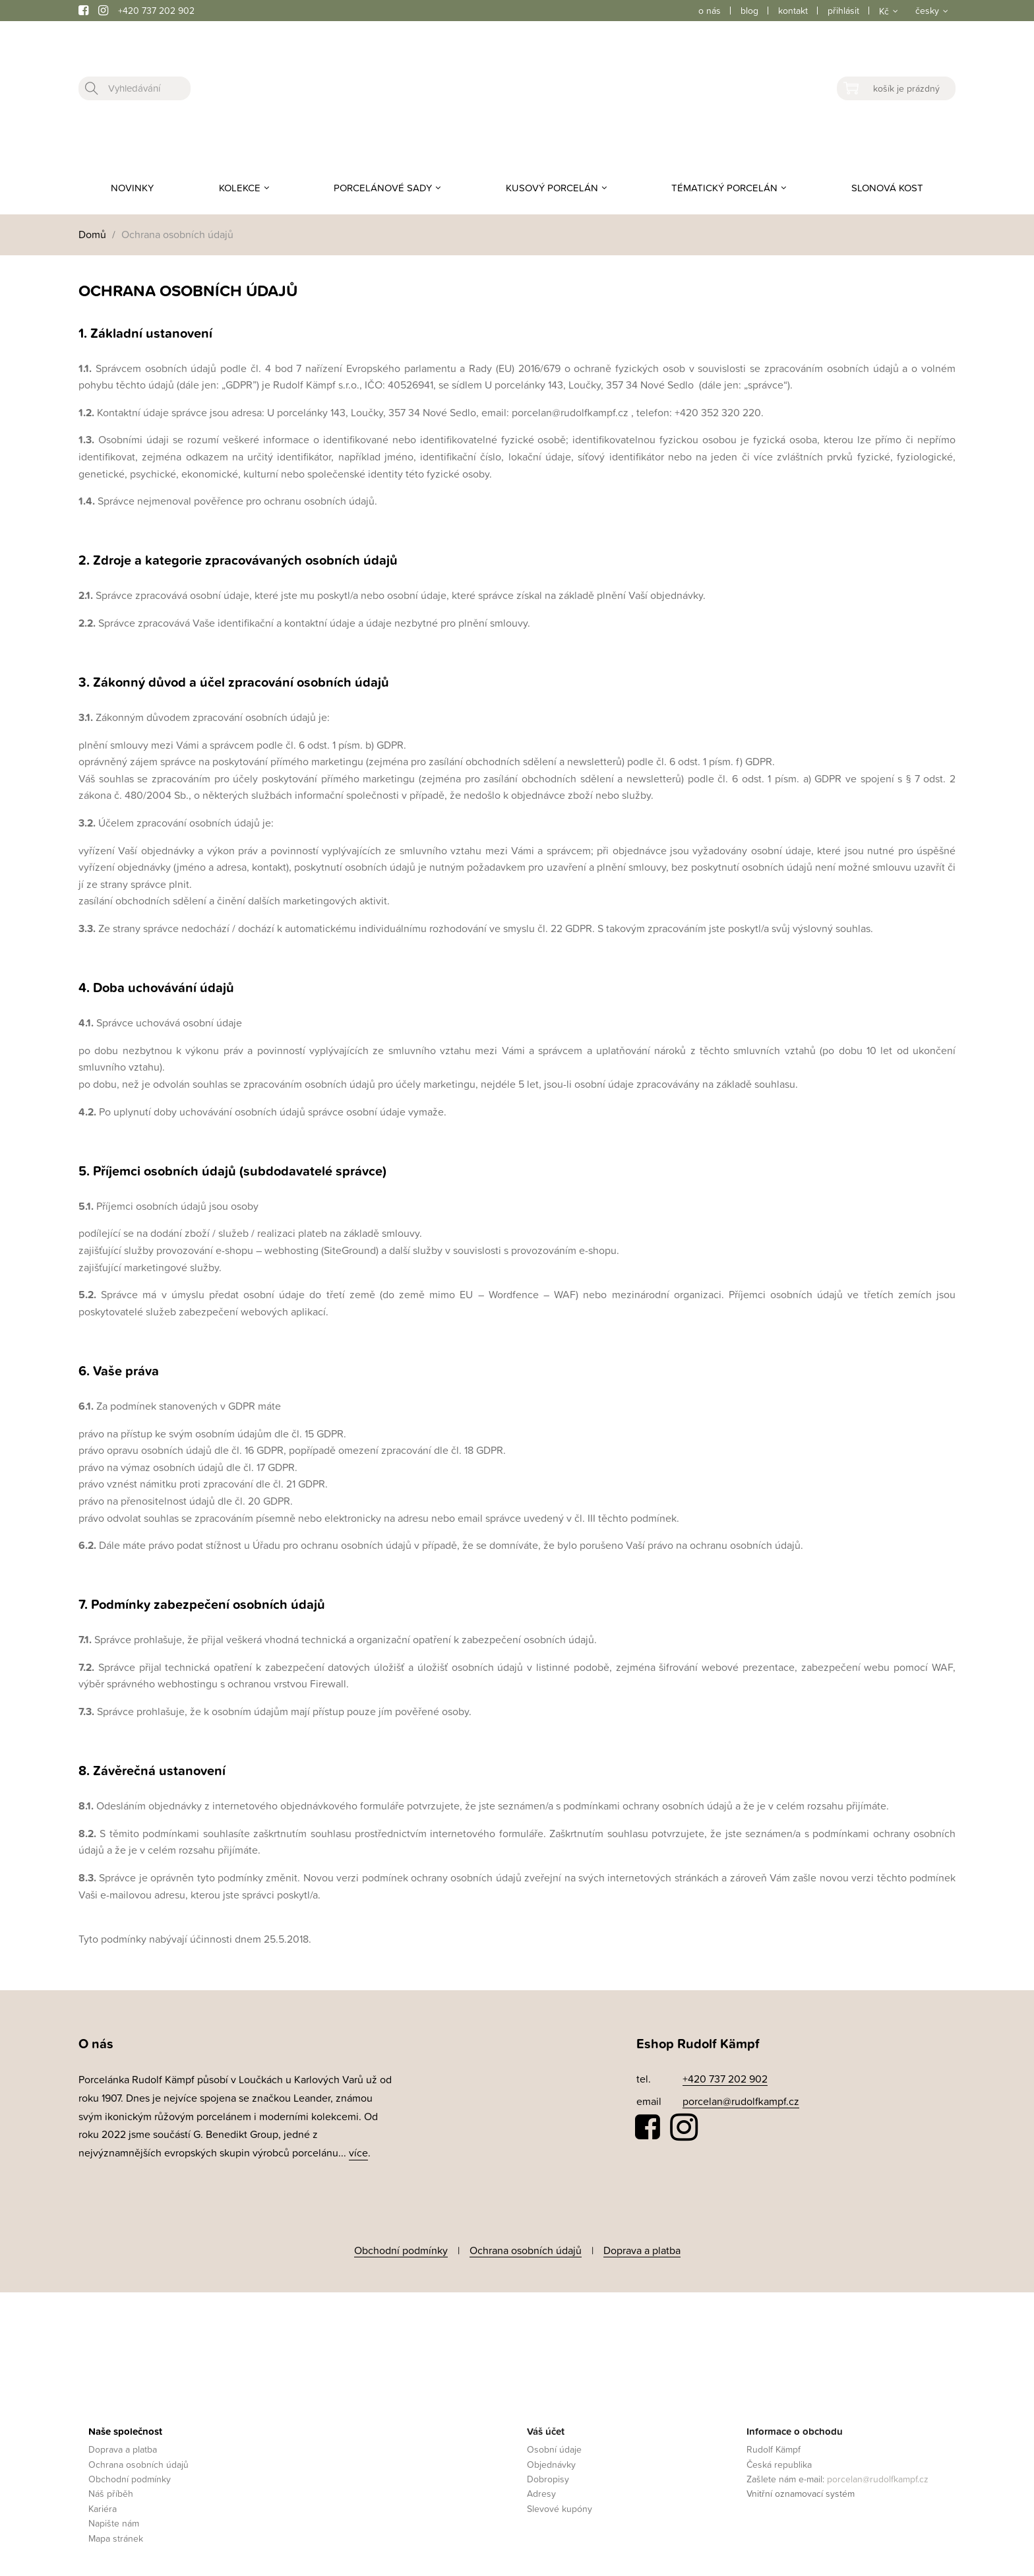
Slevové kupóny (559, 2494)
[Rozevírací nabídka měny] (887, 10)
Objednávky (551, 2450)
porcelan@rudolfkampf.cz (741, 2101)
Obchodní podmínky (401, 2243)
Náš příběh (110, 2480)
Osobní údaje (554, 2436)
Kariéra (102, 2494)
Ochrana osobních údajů (526, 2243)
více (358, 2152)
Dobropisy (548, 2465)
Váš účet (545, 2417)
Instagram (684, 2127)
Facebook (648, 2127)
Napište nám (113, 2509)
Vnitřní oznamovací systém (800, 2480)
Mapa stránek (115, 2524)
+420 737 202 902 (156, 10)
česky (927, 10)
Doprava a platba (642, 2243)
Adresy (541, 2480)
